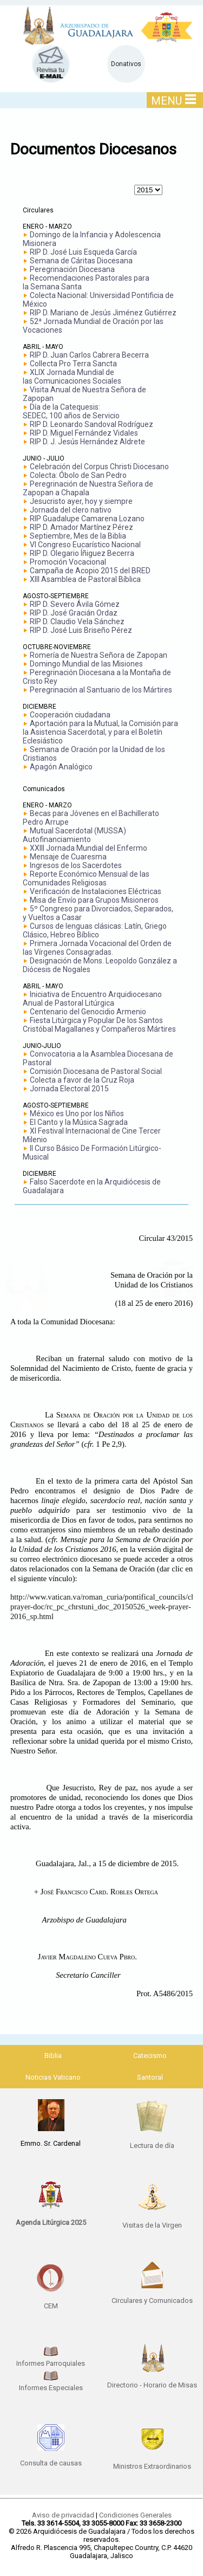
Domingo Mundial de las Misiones (86, 663)
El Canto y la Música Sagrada (79, 1122)
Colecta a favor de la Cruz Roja (82, 1080)
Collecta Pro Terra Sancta (73, 363)
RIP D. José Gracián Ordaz (73, 613)
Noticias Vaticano (53, 2077)
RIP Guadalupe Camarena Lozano (87, 518)
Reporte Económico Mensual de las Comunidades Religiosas (86, 878)
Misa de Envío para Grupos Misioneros (94, 900)
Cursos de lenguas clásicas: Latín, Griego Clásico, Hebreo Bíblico (95, 930)
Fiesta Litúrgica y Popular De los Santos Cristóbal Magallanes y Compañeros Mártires (99, 1024)
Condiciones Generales (135, 2515)
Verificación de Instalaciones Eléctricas (95, 891)
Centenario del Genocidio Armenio (88, 1011)
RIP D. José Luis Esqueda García (83, 252)
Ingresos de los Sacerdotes (76, 865)
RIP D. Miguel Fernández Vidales (84, 433)
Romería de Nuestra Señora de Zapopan (98, 655)
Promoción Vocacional (68, 562)
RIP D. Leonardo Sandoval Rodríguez (91, 424)
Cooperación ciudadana (70, 714)
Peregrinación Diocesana (72, 269)
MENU (173, 100)
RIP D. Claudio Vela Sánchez (77, 621)
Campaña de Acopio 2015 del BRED (90, 570)
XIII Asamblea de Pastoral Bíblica (85, 579)
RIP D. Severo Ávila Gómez (75, 604)
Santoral (150, 2077)
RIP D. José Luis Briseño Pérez (81, 630)
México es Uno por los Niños (77, 1113)
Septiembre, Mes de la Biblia (78, 536)
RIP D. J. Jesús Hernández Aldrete (87, 441)
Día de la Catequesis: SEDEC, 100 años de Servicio (71, 411)
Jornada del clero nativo (71, 510)
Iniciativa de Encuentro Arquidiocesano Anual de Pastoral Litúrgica (92, 998)
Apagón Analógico (61, 766)
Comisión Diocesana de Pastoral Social (96, 1071)
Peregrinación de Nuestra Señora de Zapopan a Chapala (88, 488)
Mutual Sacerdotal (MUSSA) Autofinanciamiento (74, 835)
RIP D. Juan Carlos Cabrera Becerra (89, 355)
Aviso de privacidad (63, 2515)
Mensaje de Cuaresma (68, 856)
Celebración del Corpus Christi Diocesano (99, 466)
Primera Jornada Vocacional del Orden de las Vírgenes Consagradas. (97, 947)
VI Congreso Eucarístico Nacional (85, 544)
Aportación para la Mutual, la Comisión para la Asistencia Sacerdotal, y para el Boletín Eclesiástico (100, 732)
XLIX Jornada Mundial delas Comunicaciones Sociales (72, 376)
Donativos (126, 64)
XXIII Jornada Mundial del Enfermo (88, 848)
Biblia (53, 2055)
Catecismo (150, 2055)
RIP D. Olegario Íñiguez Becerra (82, 553)
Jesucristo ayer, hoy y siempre (81, 501)
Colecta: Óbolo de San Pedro (78, 475)
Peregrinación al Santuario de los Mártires (101, 689)
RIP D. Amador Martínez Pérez (81, 527)
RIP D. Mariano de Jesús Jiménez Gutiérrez (103, 312)
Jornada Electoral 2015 (69, 1088)
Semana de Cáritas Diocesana (81, 260)
